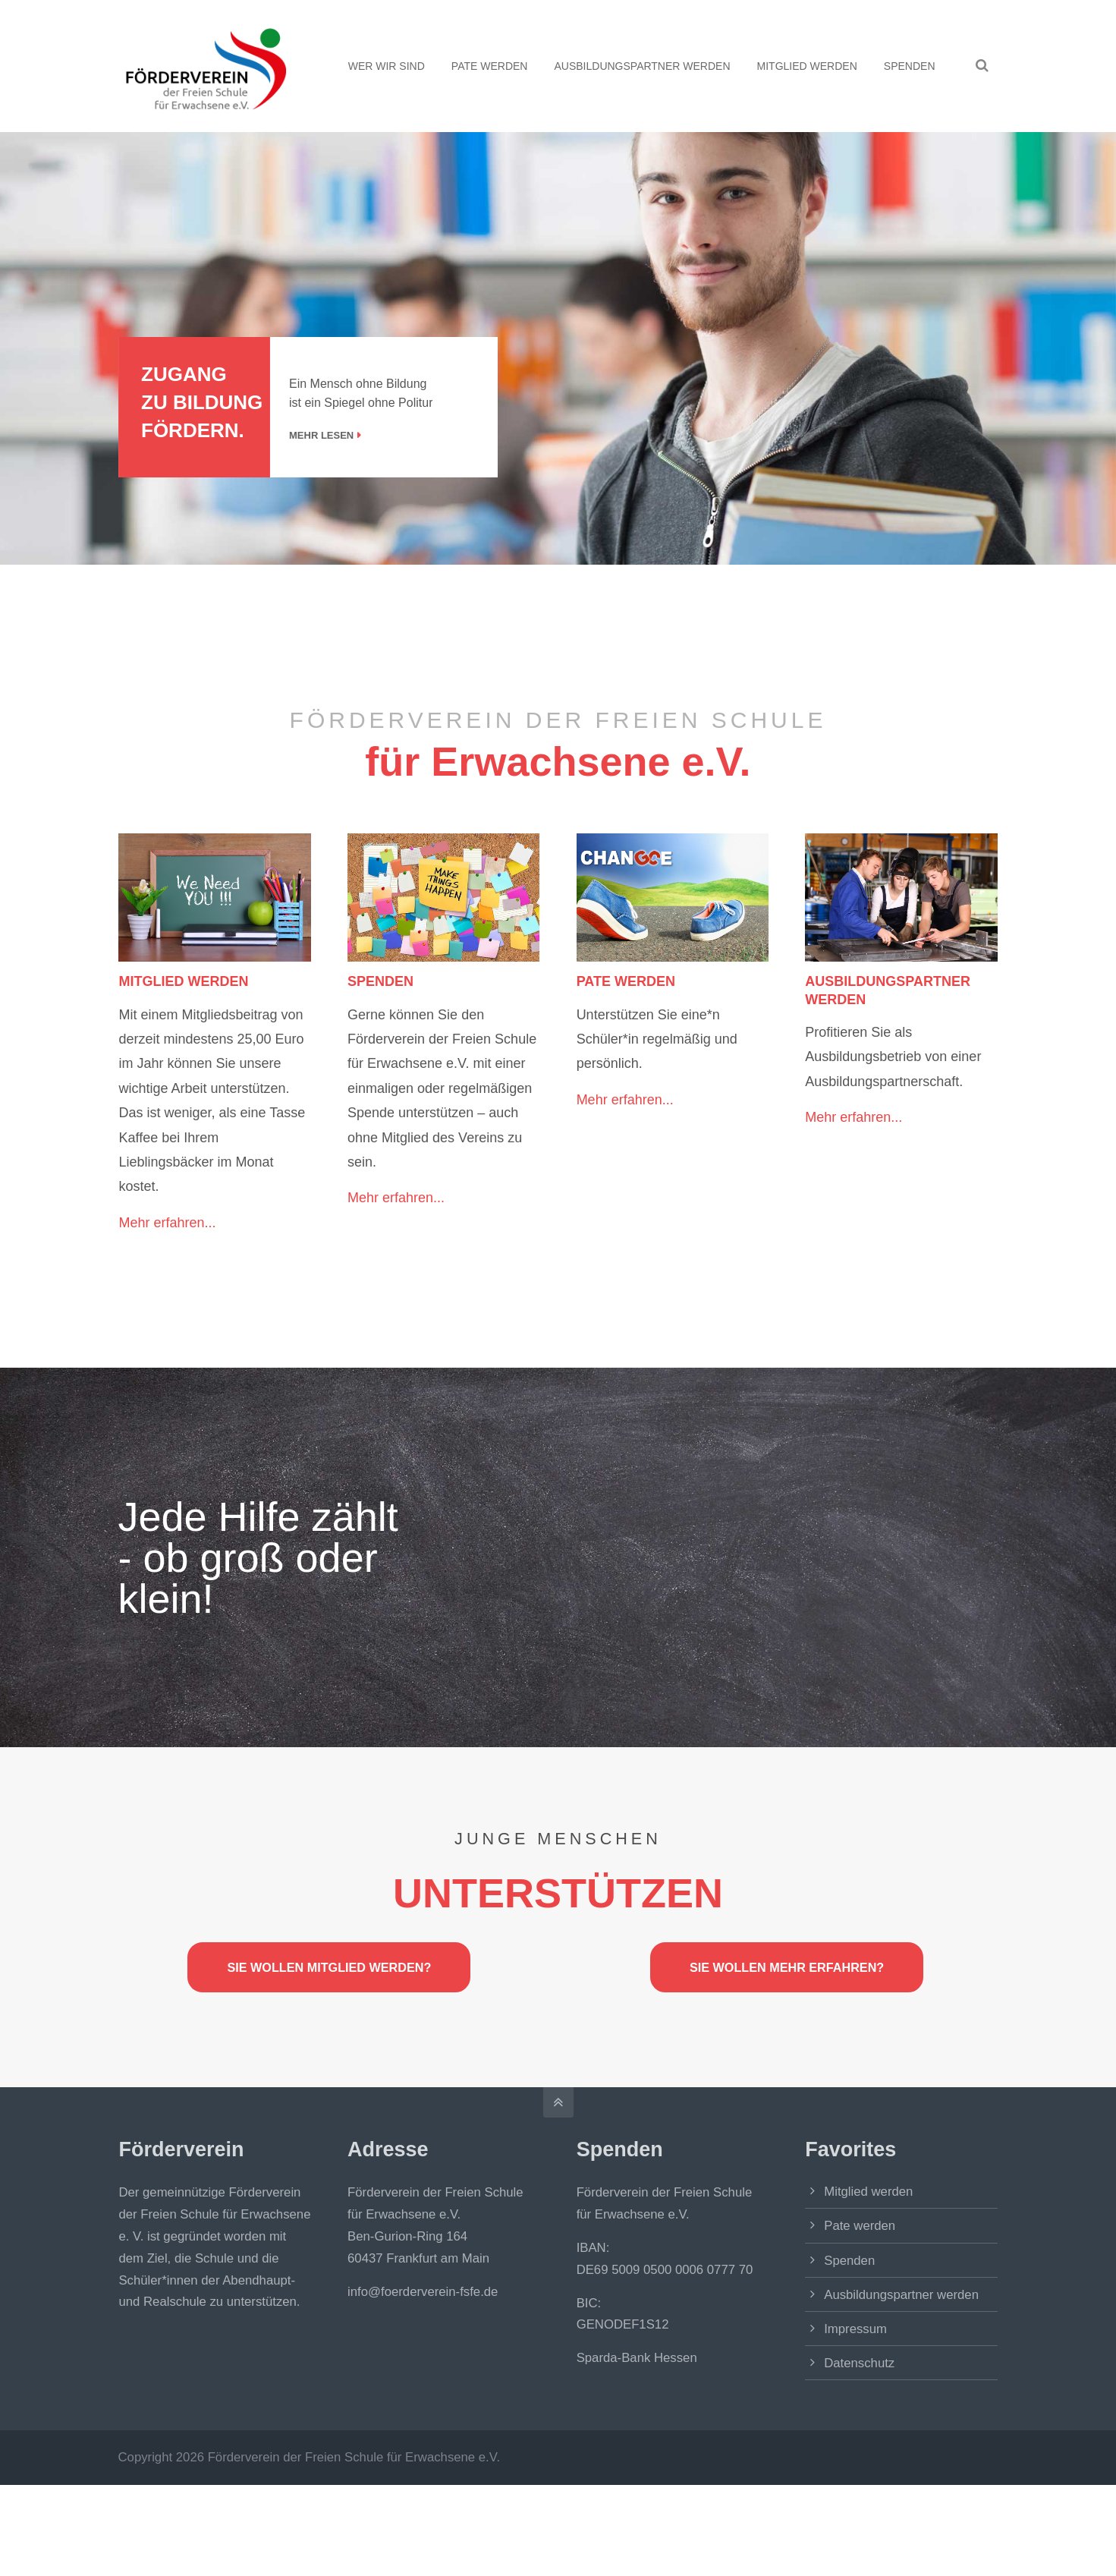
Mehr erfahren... (166, 1222)
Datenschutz (859, 2363)
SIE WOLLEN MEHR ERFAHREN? (787, 1967)
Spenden (849, 2260)
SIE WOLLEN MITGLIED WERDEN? (329, 1967)
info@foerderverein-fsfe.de (422, 2292)
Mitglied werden (868, 2191)
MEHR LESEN (351, 435)
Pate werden (859, 2226)
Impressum (855, 2329)
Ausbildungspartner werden (901, 2295)
